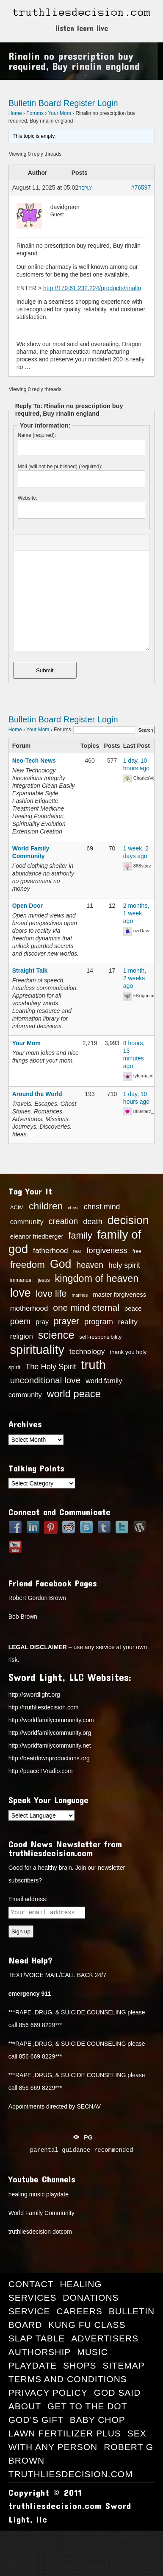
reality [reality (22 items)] (128, 1321)
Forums (35, 113)
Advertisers (104, 2338)
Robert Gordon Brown (37, 1597)
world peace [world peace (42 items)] (74, 1393)
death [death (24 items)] (92, 1221)
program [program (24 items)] (98, 1321)
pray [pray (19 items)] (42, 1322)
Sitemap (124, 2365)
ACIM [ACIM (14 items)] (17, 1207)
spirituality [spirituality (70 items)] (37, 1350)
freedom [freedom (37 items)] (27, 1264)
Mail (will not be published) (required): (60, 467)
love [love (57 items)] (20, 1293)
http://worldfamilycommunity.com (51, 1720)
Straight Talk (30, 970)
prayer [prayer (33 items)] (66, 1321)
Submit (44, 670)
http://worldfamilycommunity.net (49, 1745)
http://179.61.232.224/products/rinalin (92, 288)
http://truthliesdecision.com (43, 1707)
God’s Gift (36, 2420)
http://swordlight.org (34, 1694)
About (24, 2406)
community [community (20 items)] (27, 1221)
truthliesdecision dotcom (40, 2231)
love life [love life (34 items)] (51, 1294)
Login (107, 103)
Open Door (27, 905)
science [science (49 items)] (56, 1335)
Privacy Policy (48, 2392)
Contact (31, 2284)
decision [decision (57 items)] (128, 1220)
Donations (91, 2297)
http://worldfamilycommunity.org (49, 1732)
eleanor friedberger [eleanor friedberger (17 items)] (37, 1236)
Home (15, 113)
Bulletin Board (34, 103)
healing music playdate (38, 2194)
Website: (27, 498)
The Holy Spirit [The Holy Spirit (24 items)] (50, 1366)
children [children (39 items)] (46, 1205)
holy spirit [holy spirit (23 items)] (124, 1265)
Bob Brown (22, 1616)
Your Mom (59, 113)
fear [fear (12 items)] (77, 1251)
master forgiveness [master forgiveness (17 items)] (119, 1294)
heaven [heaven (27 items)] (89, 1265)
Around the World (37, 1094)
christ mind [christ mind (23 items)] (102, 1207)
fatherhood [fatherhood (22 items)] (50, 1250)
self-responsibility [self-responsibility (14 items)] (100, 1337)
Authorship (39, 2352)
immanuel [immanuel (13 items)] (21, 1280)
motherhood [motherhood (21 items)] (29, 1308)
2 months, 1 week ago (136, 913)
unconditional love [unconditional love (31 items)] (45, 1380)
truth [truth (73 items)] (93, 1365)
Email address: (28, 1899)
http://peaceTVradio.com (40, 1771)
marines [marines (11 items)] (80, 1295)
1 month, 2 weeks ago (134, 978)
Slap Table (36, 2338)
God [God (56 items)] (61, 1264)
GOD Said (117, 2392)
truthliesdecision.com (70, 2474)
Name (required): (37, 435)
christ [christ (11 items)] (73, 1207)
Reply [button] (85, 188)
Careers (79, 2311)
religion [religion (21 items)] (21, 1336)
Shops (80, 2365)
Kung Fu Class (86, 2325)
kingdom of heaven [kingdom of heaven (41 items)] (97, 1278)
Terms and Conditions (67, 2379)
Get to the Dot (87, 2406)
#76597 (141, 187)
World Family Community (41, 2213)
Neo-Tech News (34, 760)
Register (79, 103)
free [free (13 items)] (137, 1251)
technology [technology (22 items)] (87, 1351)
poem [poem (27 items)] (20, 1321)
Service (29, 2311)
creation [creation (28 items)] (63, 1221)
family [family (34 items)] (80, 1236)
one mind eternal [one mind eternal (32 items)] (86, 1307)
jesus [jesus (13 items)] (44, 1280)
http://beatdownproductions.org (49, 1758)
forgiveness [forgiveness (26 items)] (106, 1250)
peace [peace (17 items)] (133, 1308)
